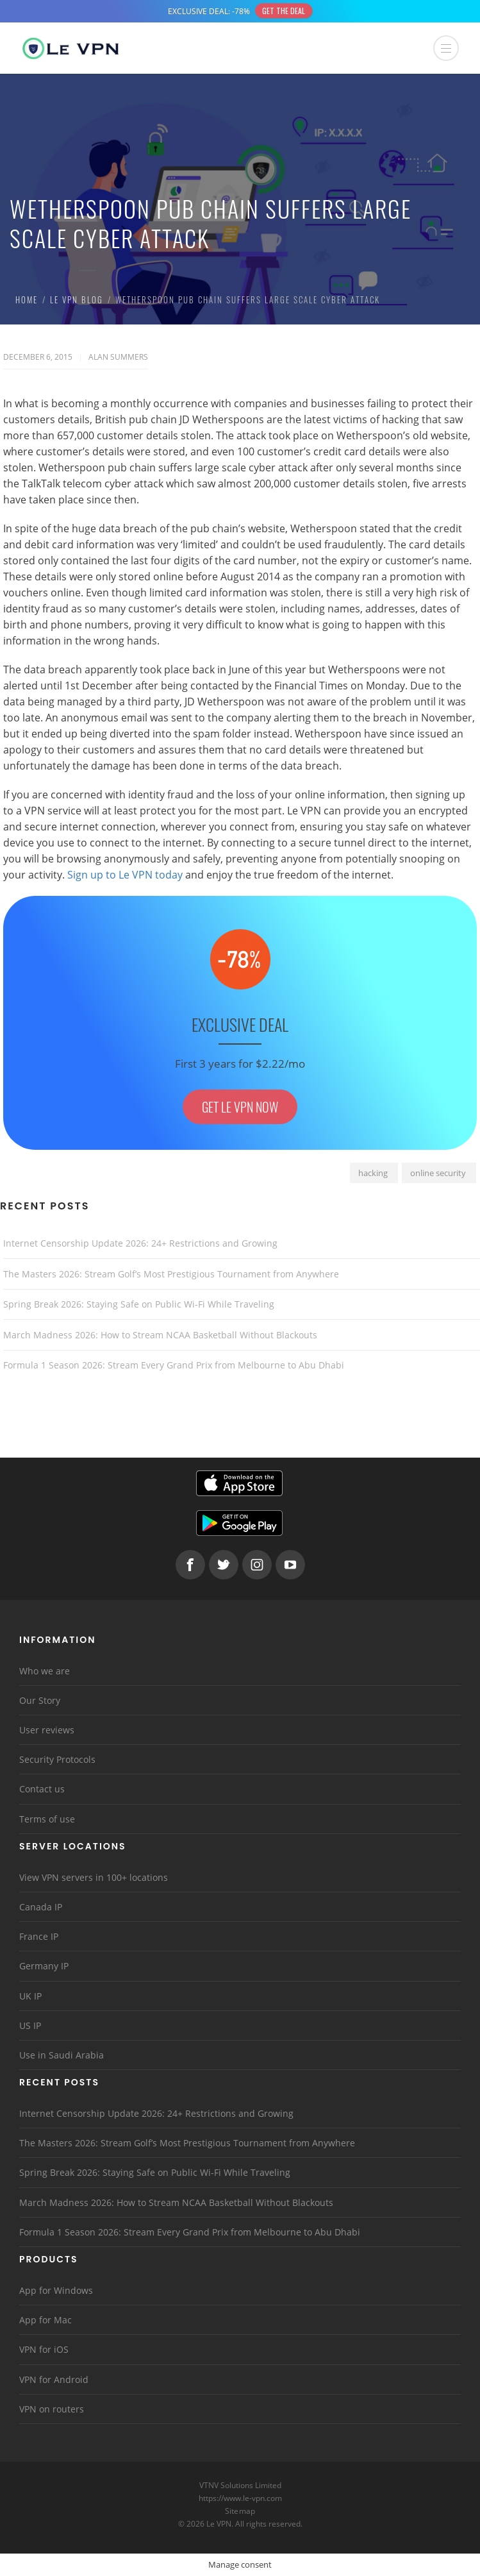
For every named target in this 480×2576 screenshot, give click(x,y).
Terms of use (47, 1819)
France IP (38, 1936)
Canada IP (40, 1907)
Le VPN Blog (76, 299)
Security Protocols (57, 1759)
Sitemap (240, 2510)
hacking (373, 1173)
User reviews (46, 1730)
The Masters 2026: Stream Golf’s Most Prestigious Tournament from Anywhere (171, 1274)
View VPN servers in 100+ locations (93, 1877)
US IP (30, 2025)
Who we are (44, 1671)
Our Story (39, 1700)
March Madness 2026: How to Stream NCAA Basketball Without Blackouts (160, 1335)
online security (438, 1173)
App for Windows (56, 2290)
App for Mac (45, 2320)
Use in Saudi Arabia (61, 2055)
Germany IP (44, 1966)
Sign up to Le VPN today (125, 875)
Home (26, 299)
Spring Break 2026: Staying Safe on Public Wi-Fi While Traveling (138, 1304)
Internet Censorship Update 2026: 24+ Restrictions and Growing (140, 1243)
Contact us (42, 1789)
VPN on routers (51, 2409)
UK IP (30, 1996)
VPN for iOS (44, 2349)
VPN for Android (53, 2379)
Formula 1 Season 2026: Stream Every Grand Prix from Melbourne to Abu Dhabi (173, 1365)
